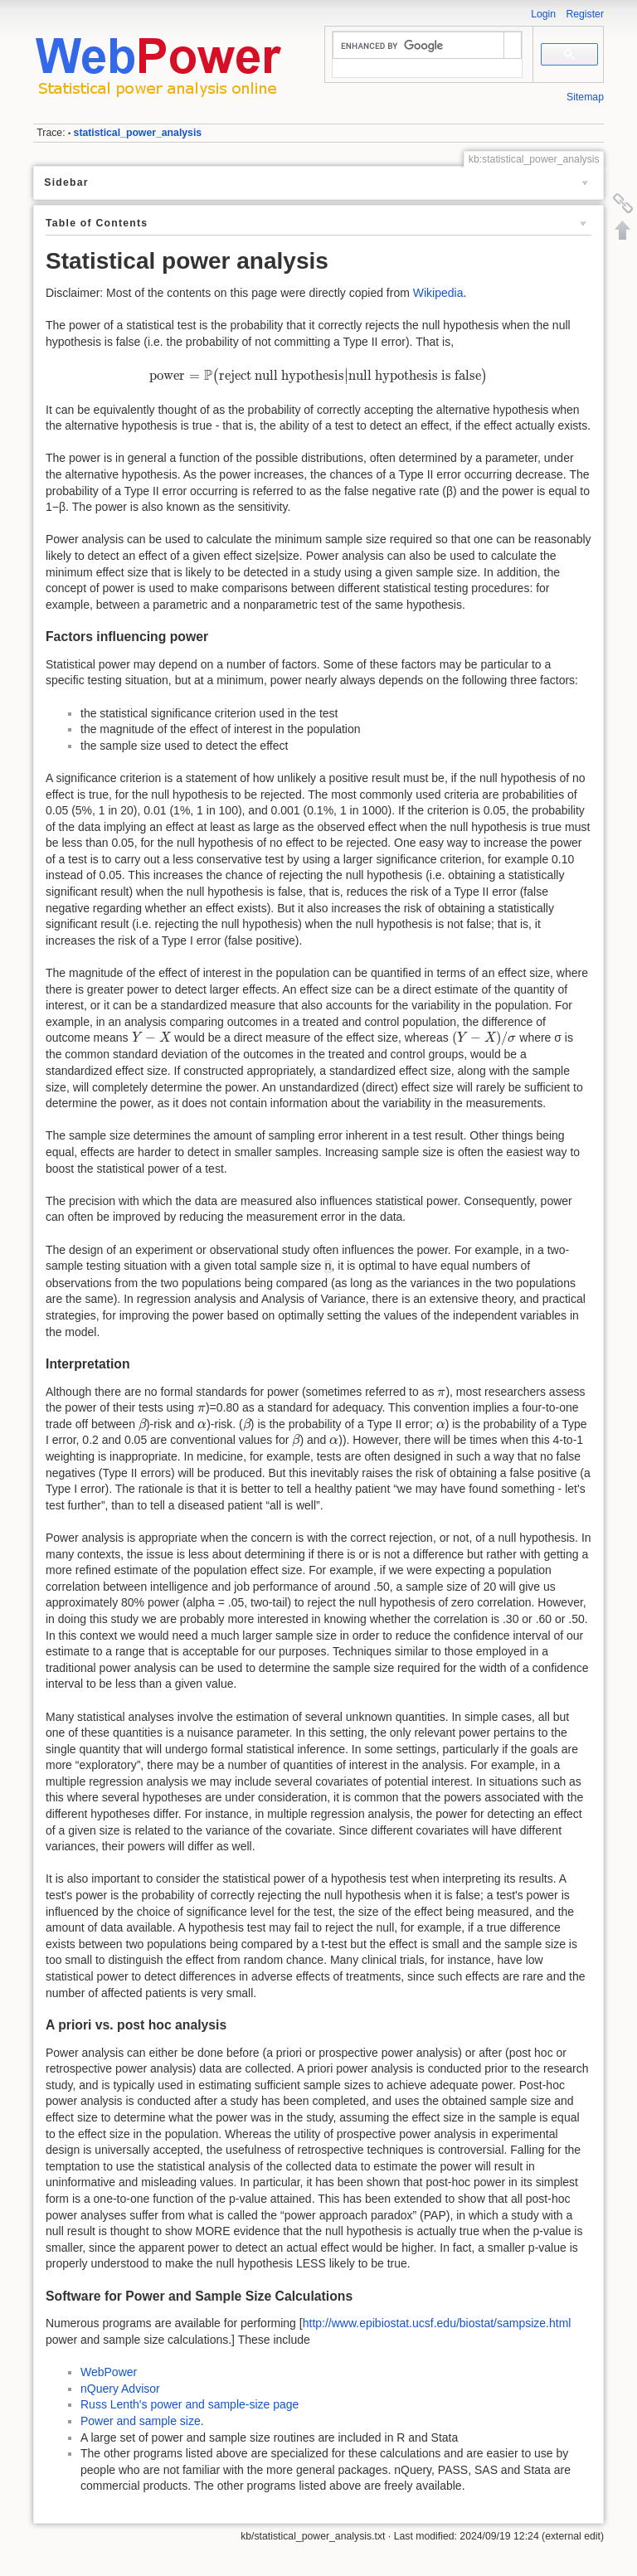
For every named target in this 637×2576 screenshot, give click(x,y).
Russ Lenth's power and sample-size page (189, 2404)
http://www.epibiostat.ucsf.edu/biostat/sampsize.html (437, 2323)
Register (585, 14)
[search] (418, 45)
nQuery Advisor (120, 2388)
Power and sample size (140, 2421)
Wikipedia (438, 292)
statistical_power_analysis (138, 133)
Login (543, 14)
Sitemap (585, 97)
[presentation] (318, 376)
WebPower (108, 2372)
